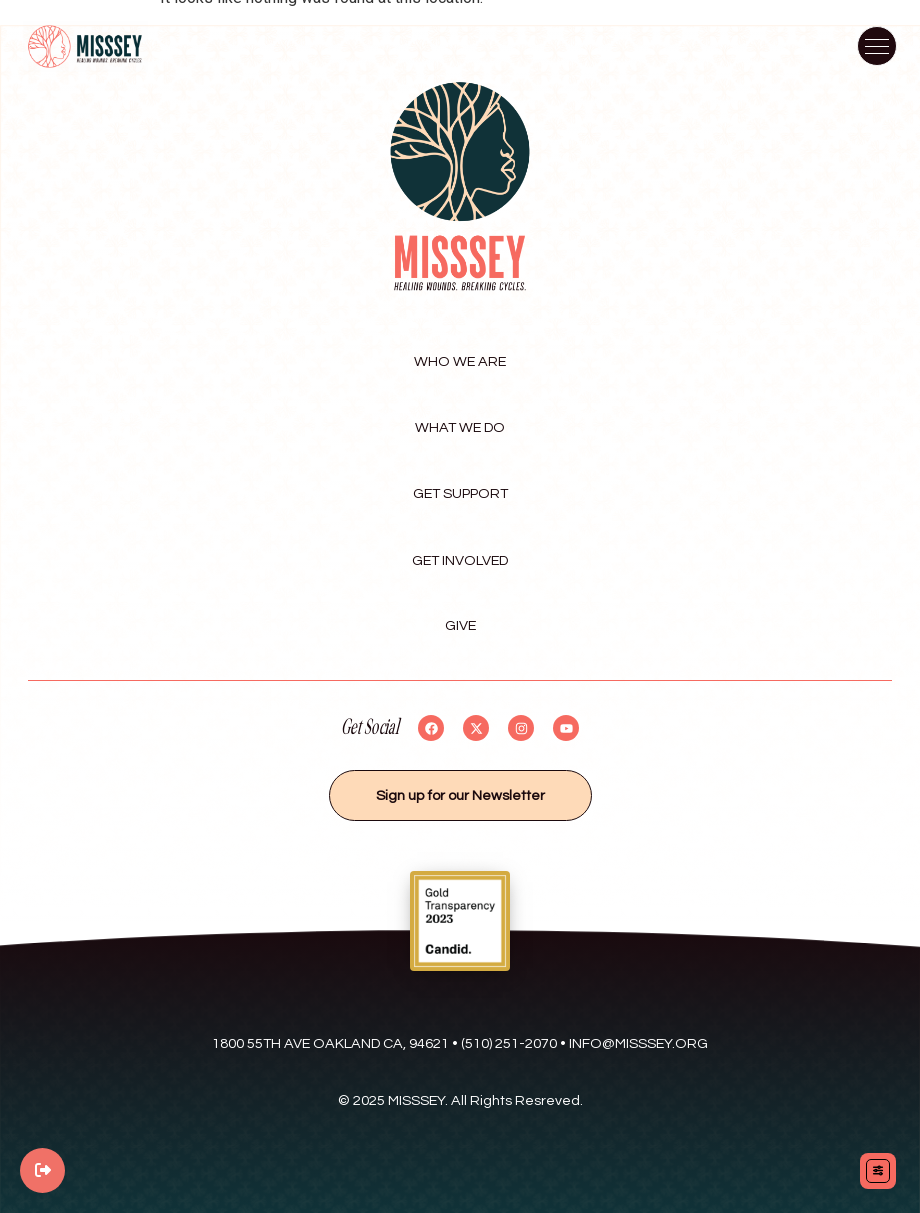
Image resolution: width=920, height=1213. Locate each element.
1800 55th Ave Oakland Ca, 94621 (330, 1043)
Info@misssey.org (638, 1043)
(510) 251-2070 (509, 1043)
